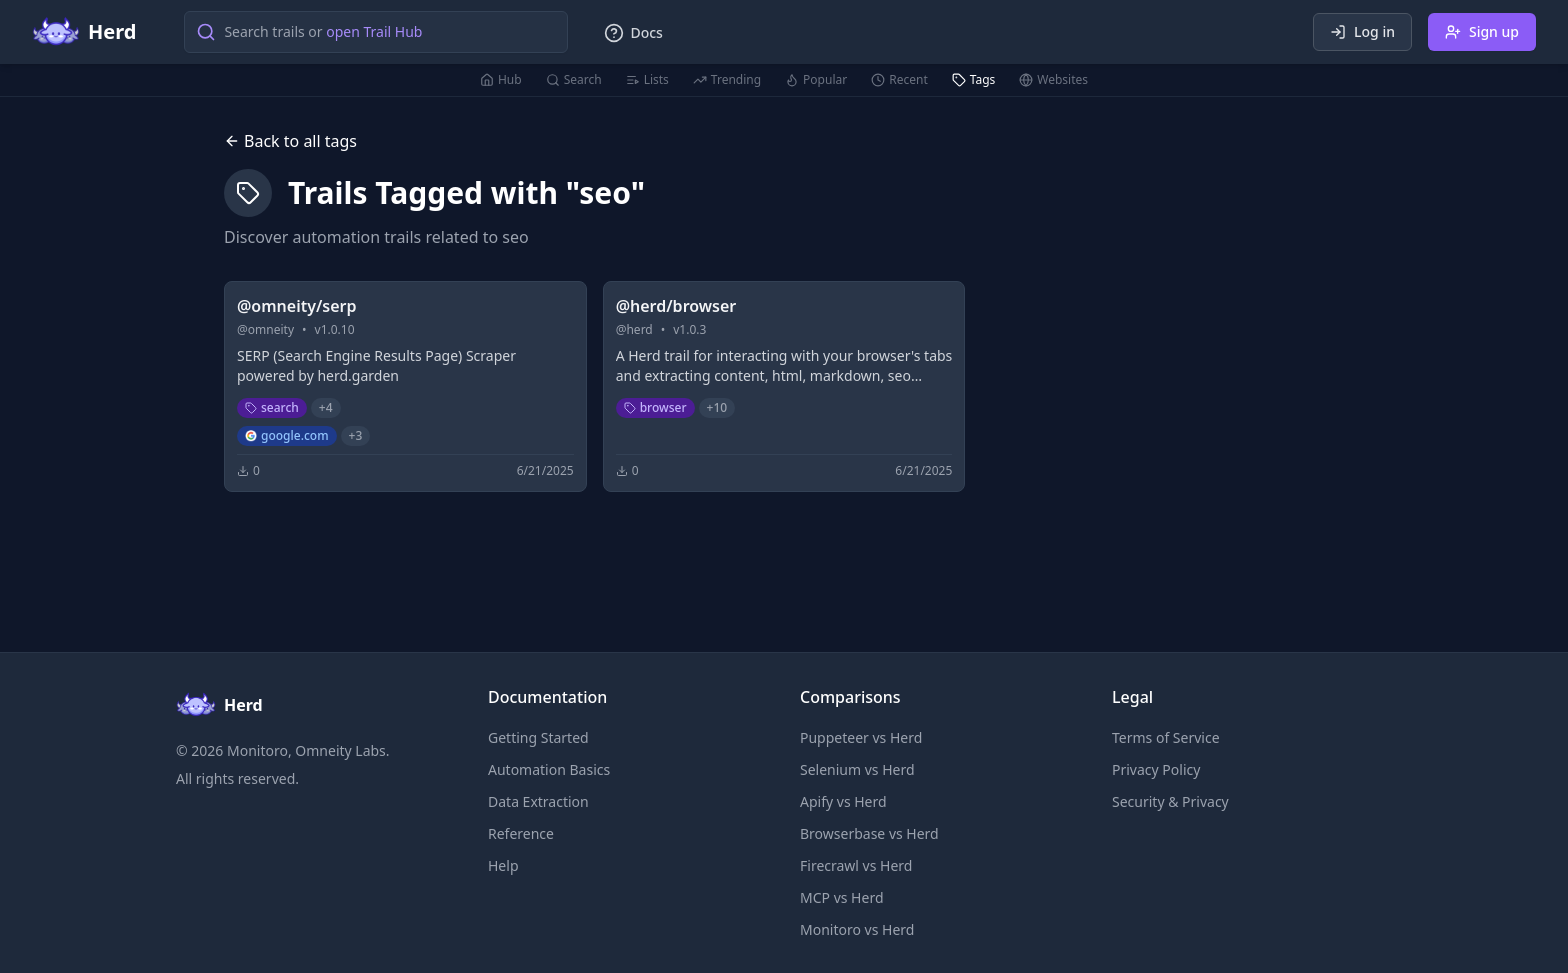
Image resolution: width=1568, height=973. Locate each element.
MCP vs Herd (842, 897)
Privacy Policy (1156, 769)
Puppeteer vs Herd (861, 737)
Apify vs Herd (843, 801)
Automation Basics (549, 769)
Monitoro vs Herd (857, 929)
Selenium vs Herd (857, 769)
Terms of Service (1166, 737)
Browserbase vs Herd (869, 833)
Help (503, 865)
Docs (633, 33)
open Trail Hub (374, 31)
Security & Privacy (1170, 801)
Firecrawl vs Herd (856, 865)
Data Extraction (538, 801)
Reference (521, 833)
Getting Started (538, 737)
